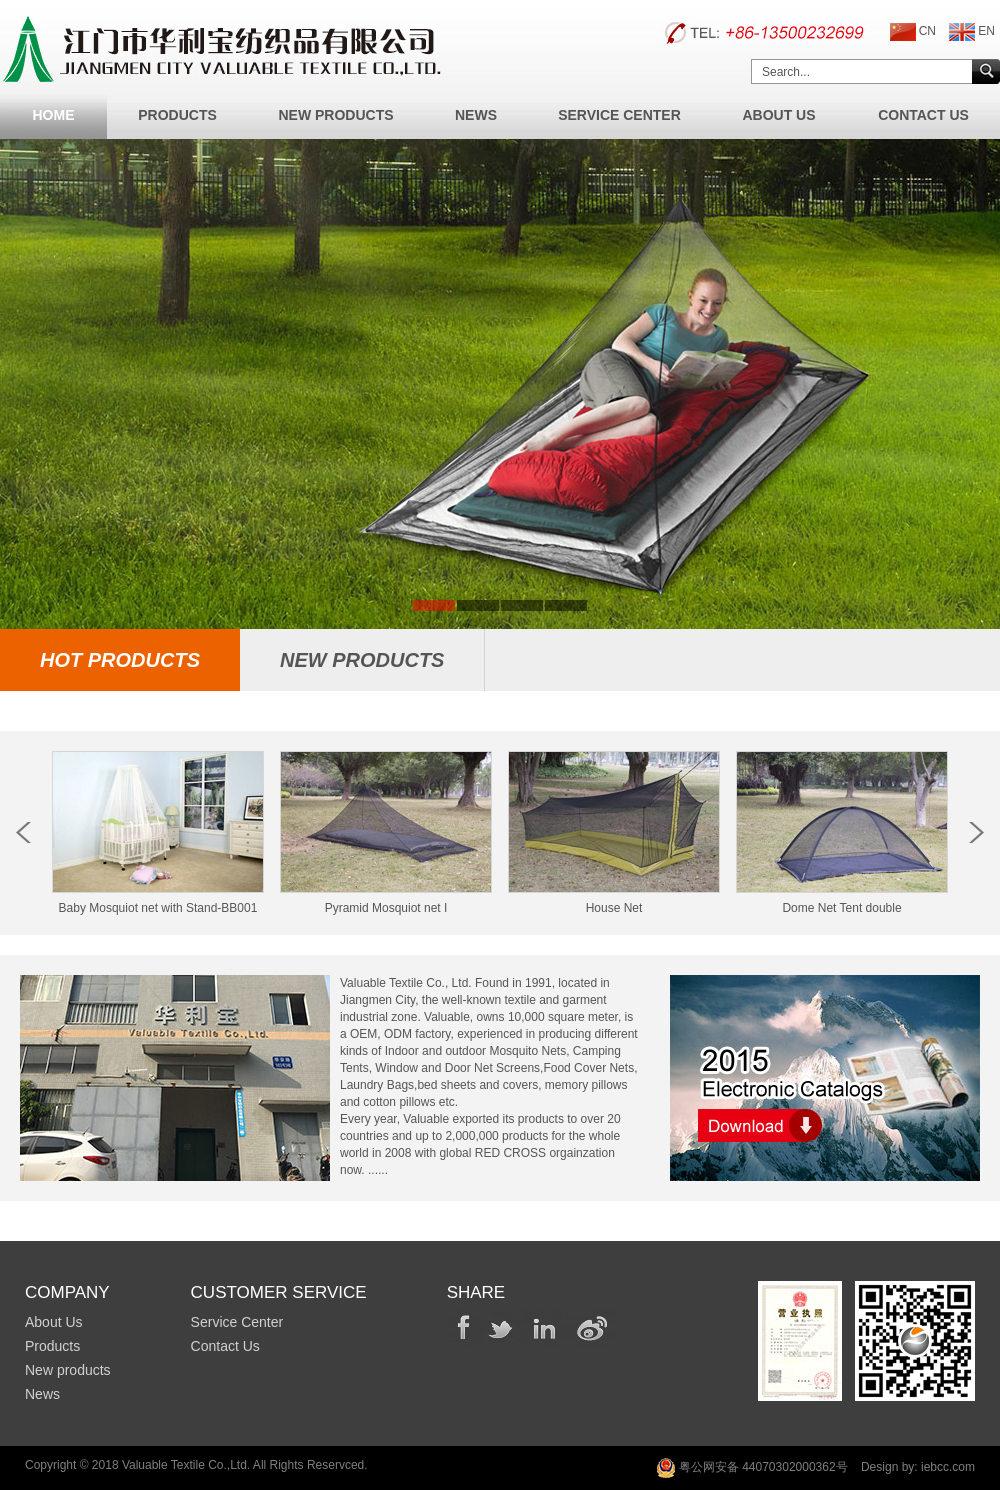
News (476, 115)
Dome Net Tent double (842, 901)
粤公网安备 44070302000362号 (752, 1468)
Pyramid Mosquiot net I (386, 901)
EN (972, 32)
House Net (614, 901)
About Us (778, 115)
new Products (362, 660)
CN (913, 32)
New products (68, 1370)
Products (177, 115)
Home (54, 115)
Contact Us (923, 115)
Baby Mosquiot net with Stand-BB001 (158, 901)
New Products (335, 115)
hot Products (120, 660)
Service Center (619, 115)
